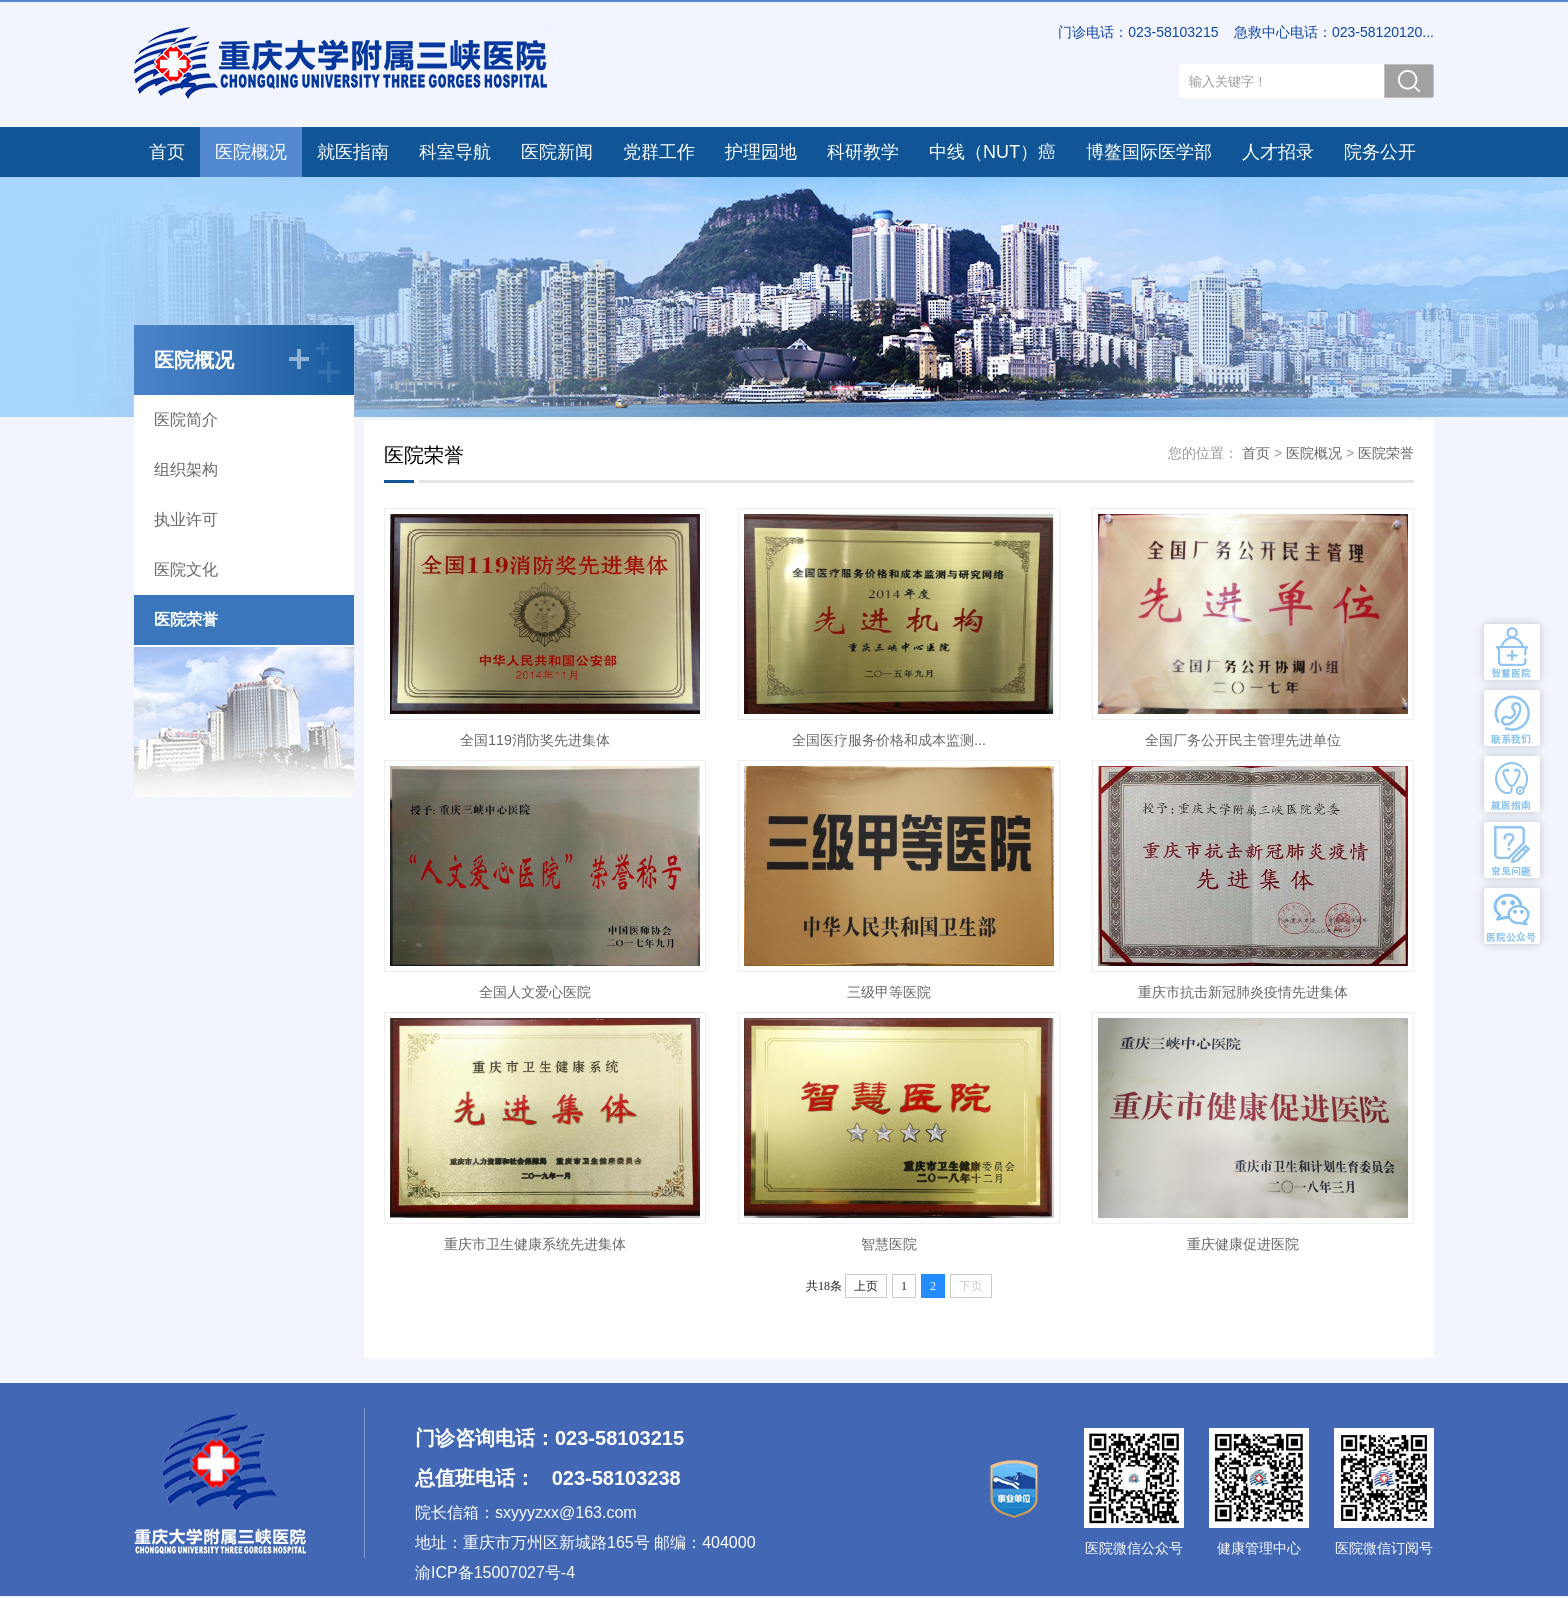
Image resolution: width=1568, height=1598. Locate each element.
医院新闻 (557, 152)
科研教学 (863, 152)
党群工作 (659, 152)
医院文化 (186, 569)
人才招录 (1278, 152)
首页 (167, 152)
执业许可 (186, 519)
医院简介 (186, 419)
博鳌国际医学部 (1149, 152)
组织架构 (186, 469)
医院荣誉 (186, 619)
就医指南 (353, 152)
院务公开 (1380, 152)
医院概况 (251, 152)
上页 (866, 1286)
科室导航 (455, 152)
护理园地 (761, 152)
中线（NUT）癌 (992, 152)
